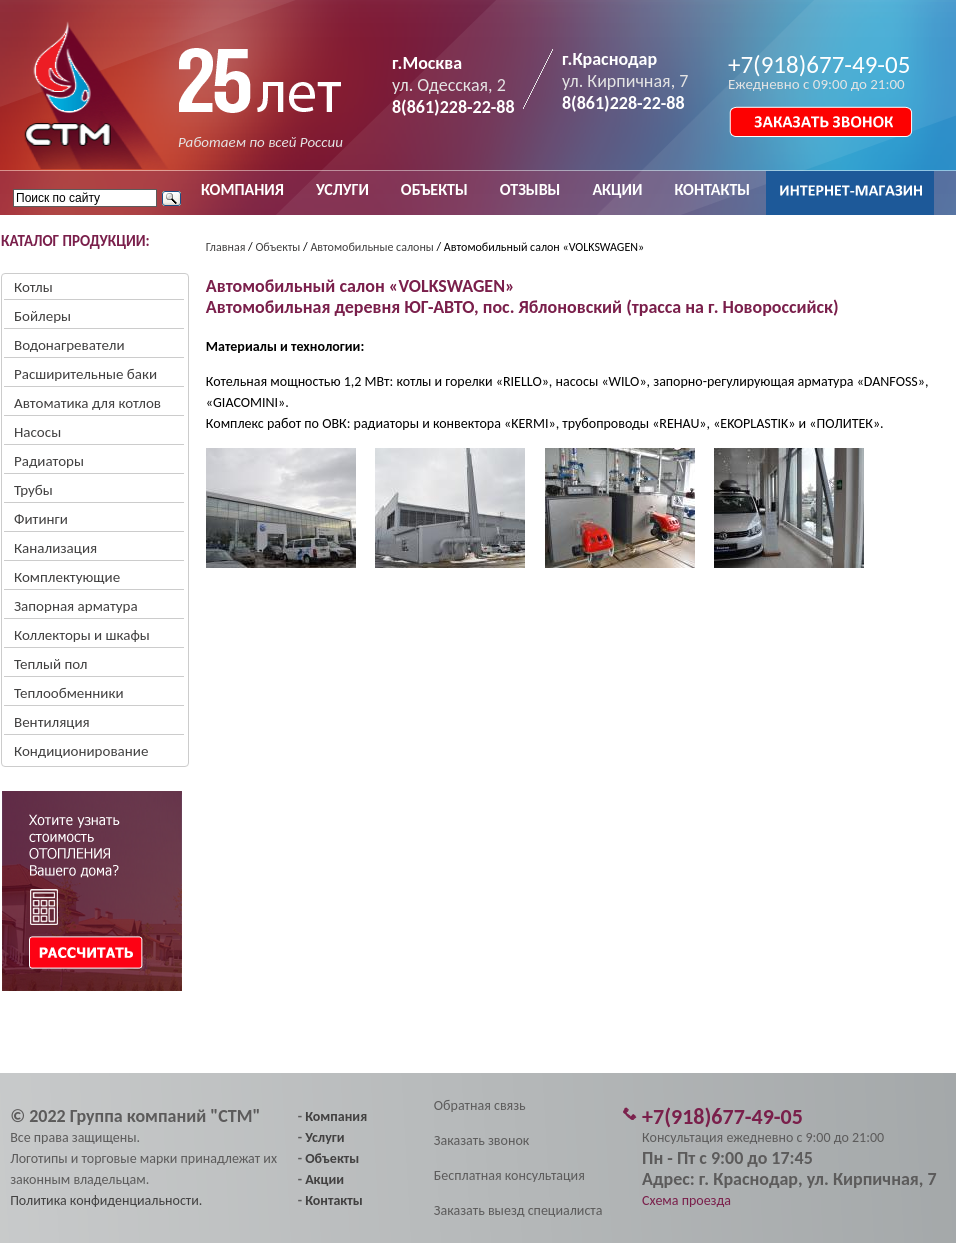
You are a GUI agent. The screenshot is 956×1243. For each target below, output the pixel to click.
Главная (225, 247)
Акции (324, 1179)
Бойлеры (42, 316)
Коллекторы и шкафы (82, 635)
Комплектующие (67, 577)
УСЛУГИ (342, 189)
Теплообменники (69, 693)
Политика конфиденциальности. (106, 1200)
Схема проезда (686, 1200)
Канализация (55, 548)
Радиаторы (49, 461)
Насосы (37, 432)
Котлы (33, 287)
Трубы (33, 490)
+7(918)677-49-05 (819, 64)
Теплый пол (50, 664)
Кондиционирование (81, 751)
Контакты (334, 1200)
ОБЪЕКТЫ (434, 189)
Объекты (277, 247)
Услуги (324, 1137)
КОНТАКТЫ (712, 189)
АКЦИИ (617, 189)
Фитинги (41, 519)
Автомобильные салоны (371, 247)
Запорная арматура (76, 606)
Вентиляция (52, 722)
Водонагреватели (69, 345)
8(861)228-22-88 (453, 107)
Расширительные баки (85, 374)
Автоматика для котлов (87, 403)
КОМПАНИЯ (242, 189)
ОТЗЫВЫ (530, 189)
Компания (336, 1116)
